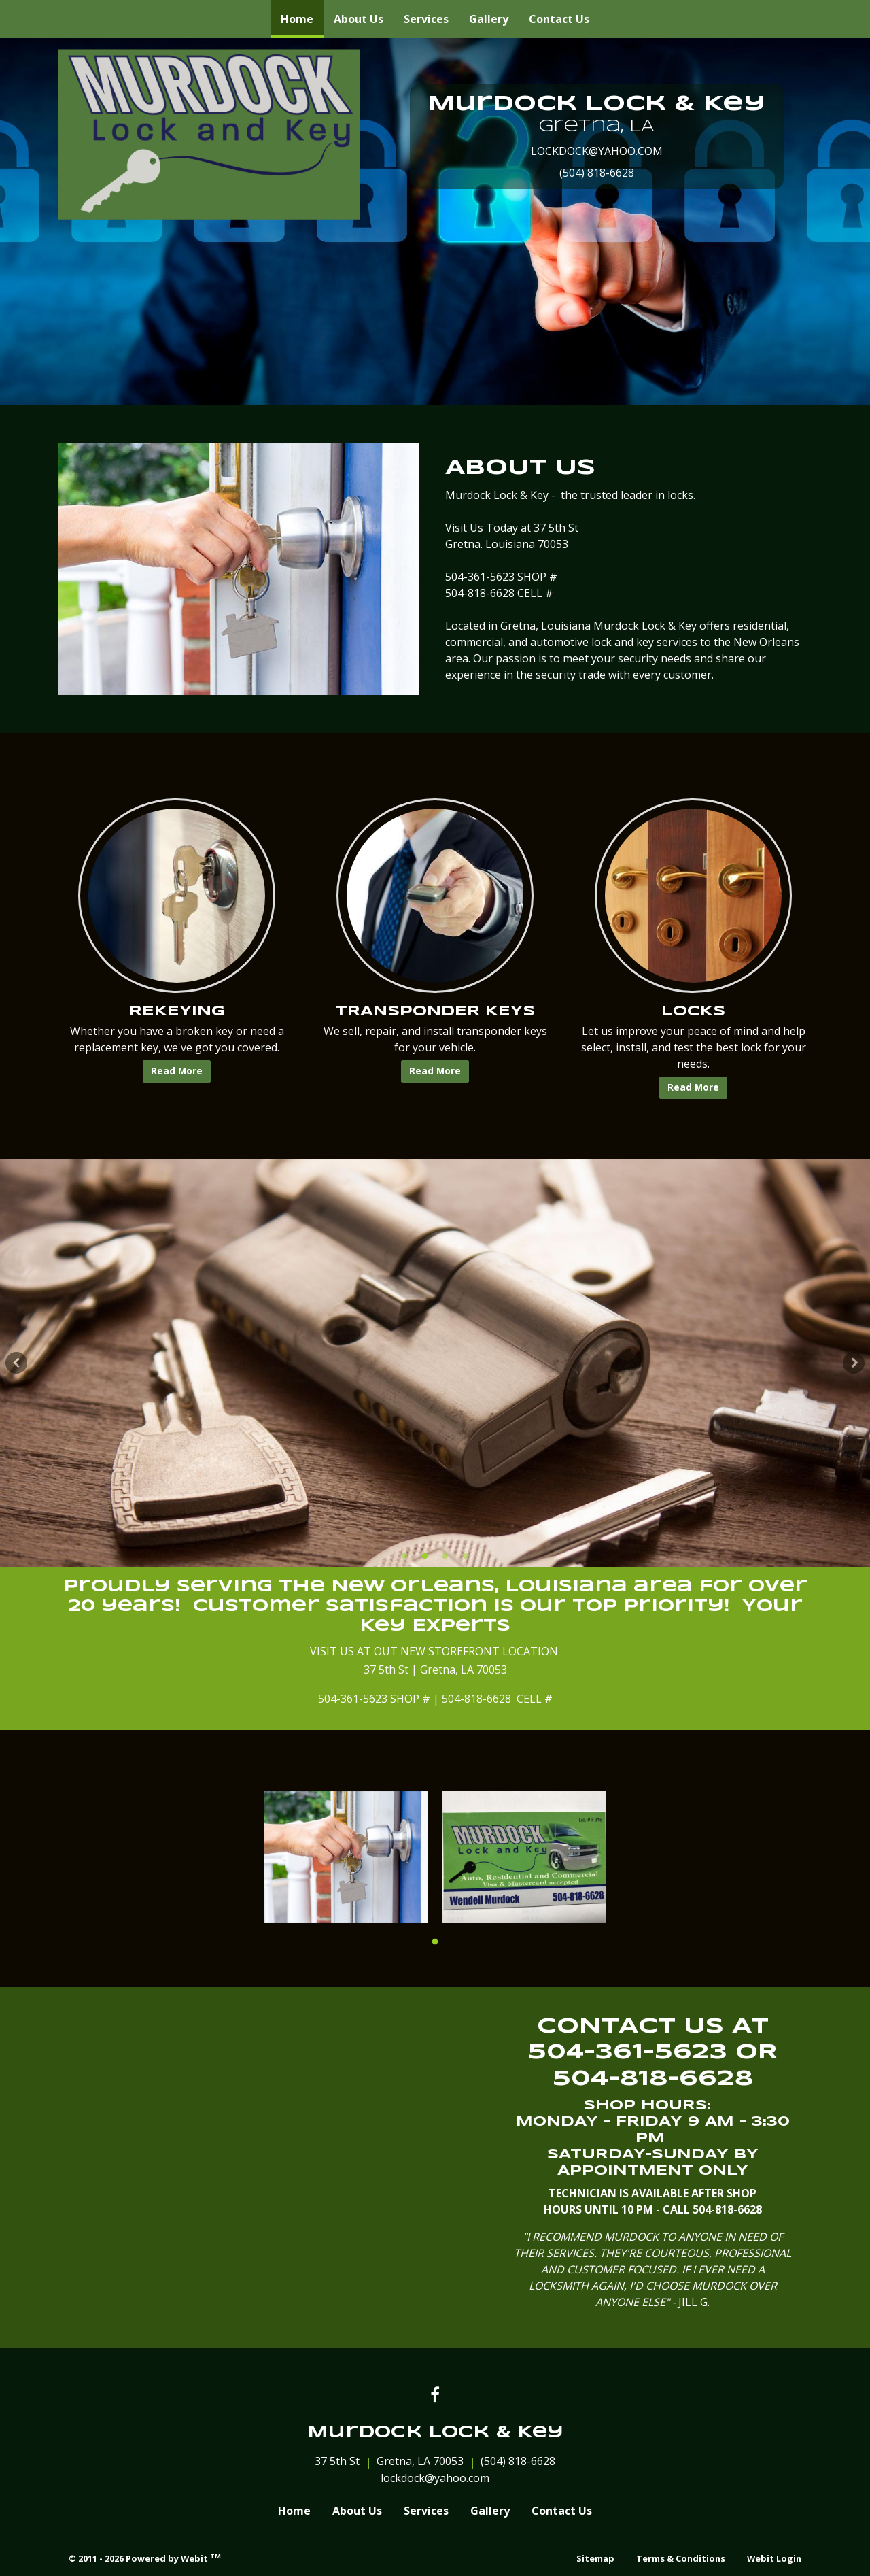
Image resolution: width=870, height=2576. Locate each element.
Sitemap (595, 2558)
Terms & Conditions (680, 2558)
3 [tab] (445, 1555)
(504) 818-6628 (596, 172)
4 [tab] (465, 1555)
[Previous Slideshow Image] (16, 1363)
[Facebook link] (435, 2395)
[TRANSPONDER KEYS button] (435, 895)
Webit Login (774, 2558)
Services (426, 19)
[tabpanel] (435, 1363)
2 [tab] (425, 1555)
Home (302, 16)
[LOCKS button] (693, 895)
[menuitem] (297, 19)
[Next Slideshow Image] (854, 1363)
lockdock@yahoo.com (435, 2478)
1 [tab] (404, 1555)
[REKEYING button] (177, 895)
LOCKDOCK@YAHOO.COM (597, 150)
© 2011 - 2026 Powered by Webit (145, 2558)
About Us (358, 19)
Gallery (488, 19)
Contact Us (559, 19)
